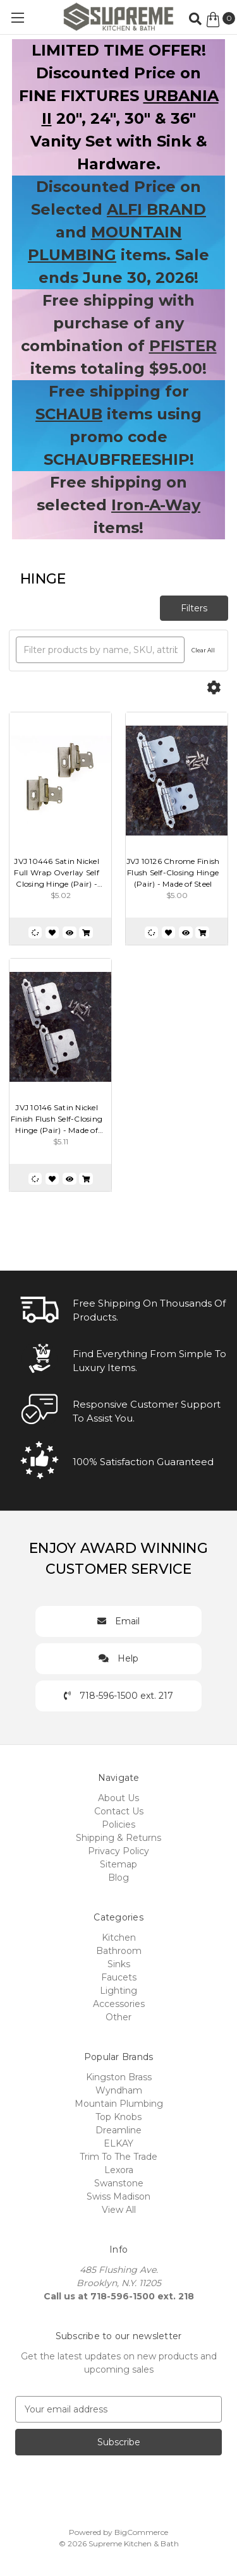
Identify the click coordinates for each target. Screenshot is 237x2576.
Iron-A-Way (155, 505)
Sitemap (118, 1864)
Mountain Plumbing (119, 2103)
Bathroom (119, 1950)
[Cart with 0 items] (220, 19)
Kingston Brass (119, 2077)
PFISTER (183, 346)
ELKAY (118, 2143)
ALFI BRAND (156, 209)
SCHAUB (68, 414)
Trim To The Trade (118, 2156)
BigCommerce (141, 2532)
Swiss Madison (118, 2196)
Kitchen (119, 1937)
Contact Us (118, 1811)
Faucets (119, 1977)
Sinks (118, 1964)
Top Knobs (118, 2117)
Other (118, 2017)
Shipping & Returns (118, 1837)
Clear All (203, 650)
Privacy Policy (118, 1851)
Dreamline (118, 2130)
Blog (118, 1877)
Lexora (118, 2170)
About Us (118, 1798)
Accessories (119, 2004)
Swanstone (118, 2183)
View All (119, 2209)
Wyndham (118, 2090)
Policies (118, 1824)
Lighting (118, 1990)
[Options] (214, 688)
